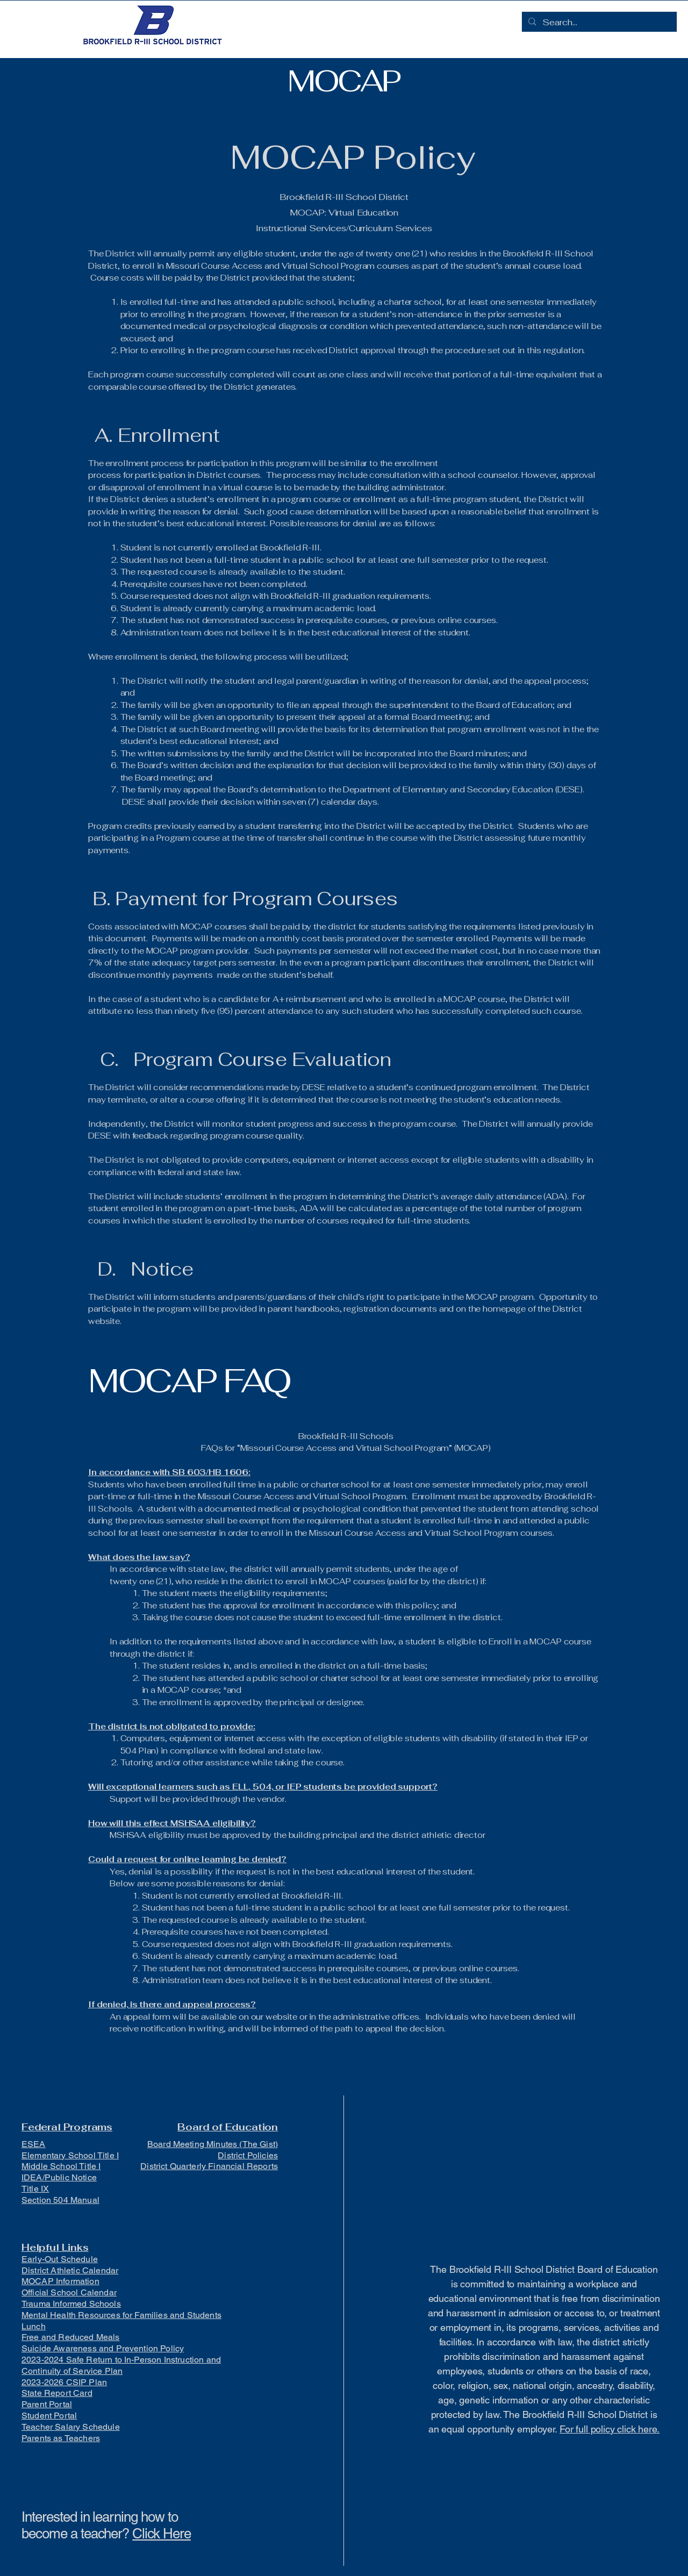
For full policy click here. (610, 2429)
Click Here (161, 2533)
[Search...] (598, 22)
